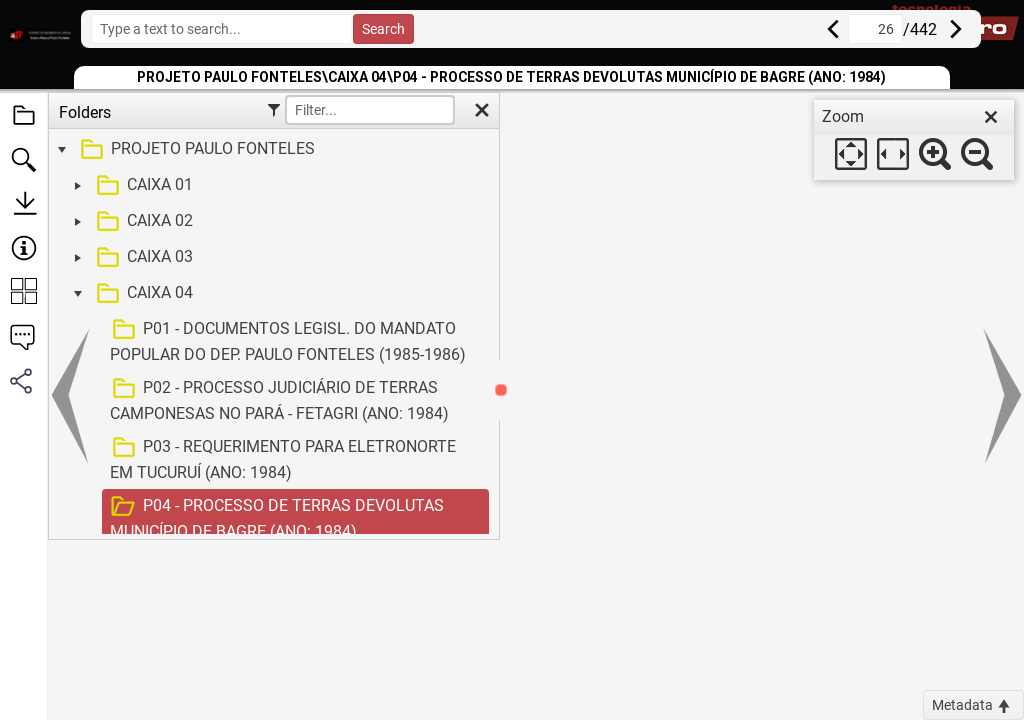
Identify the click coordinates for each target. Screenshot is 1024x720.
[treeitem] (271, 150)
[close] (991, 117)
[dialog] (914, 140)
